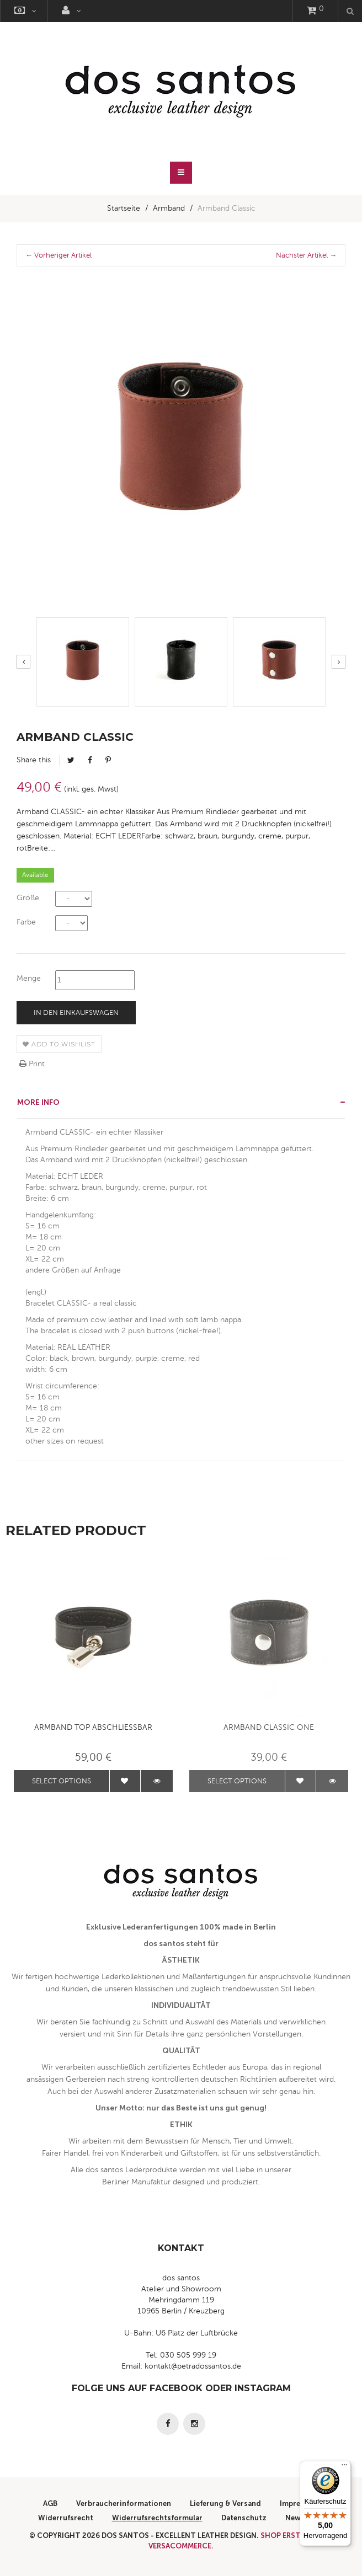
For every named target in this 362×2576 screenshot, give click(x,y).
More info (38, 1102)
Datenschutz (244, 2518)
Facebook (90, 760)
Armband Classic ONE (268, 1727)
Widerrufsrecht (65, 2518)
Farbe (26, 922)
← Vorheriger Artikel (58, 255)
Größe (28, 898)
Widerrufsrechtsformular (157, 2518)
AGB (50, 2503)
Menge (29, 978)
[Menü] (344, 2467)
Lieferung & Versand (225, 2503)
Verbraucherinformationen (123, 2503)
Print (32, 1064)
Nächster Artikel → (306, 255)
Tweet (70, 760)
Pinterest (108, 760)
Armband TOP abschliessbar (93, 1727)
